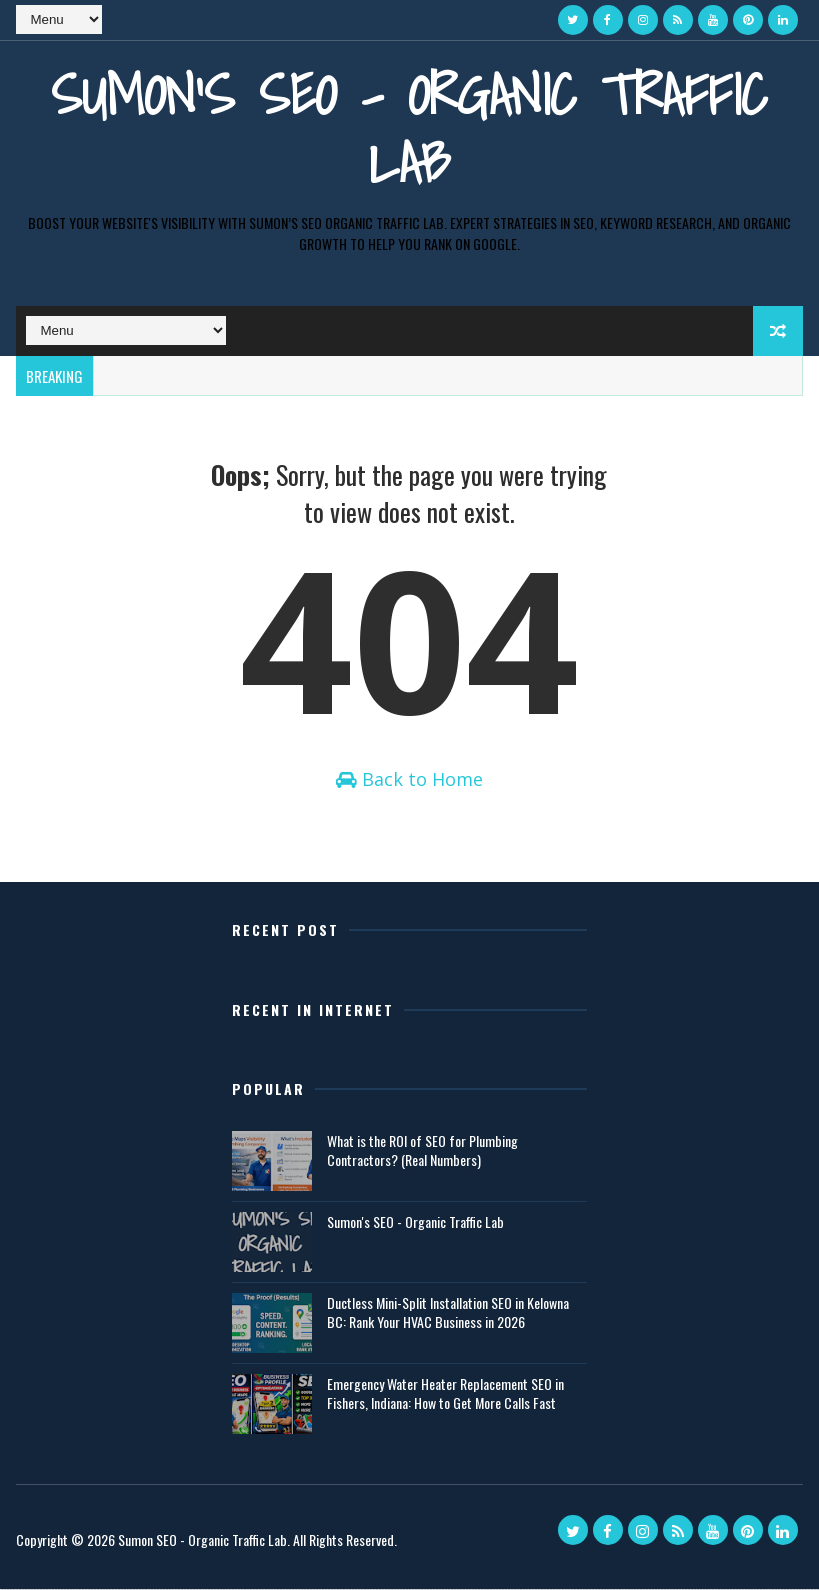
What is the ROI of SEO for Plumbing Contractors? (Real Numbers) (422, 1151)
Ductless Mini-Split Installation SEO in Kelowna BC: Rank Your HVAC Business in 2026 (448, 1313)
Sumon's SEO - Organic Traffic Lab (409, 128)
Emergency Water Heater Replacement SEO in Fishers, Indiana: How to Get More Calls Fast (445, 1394)
